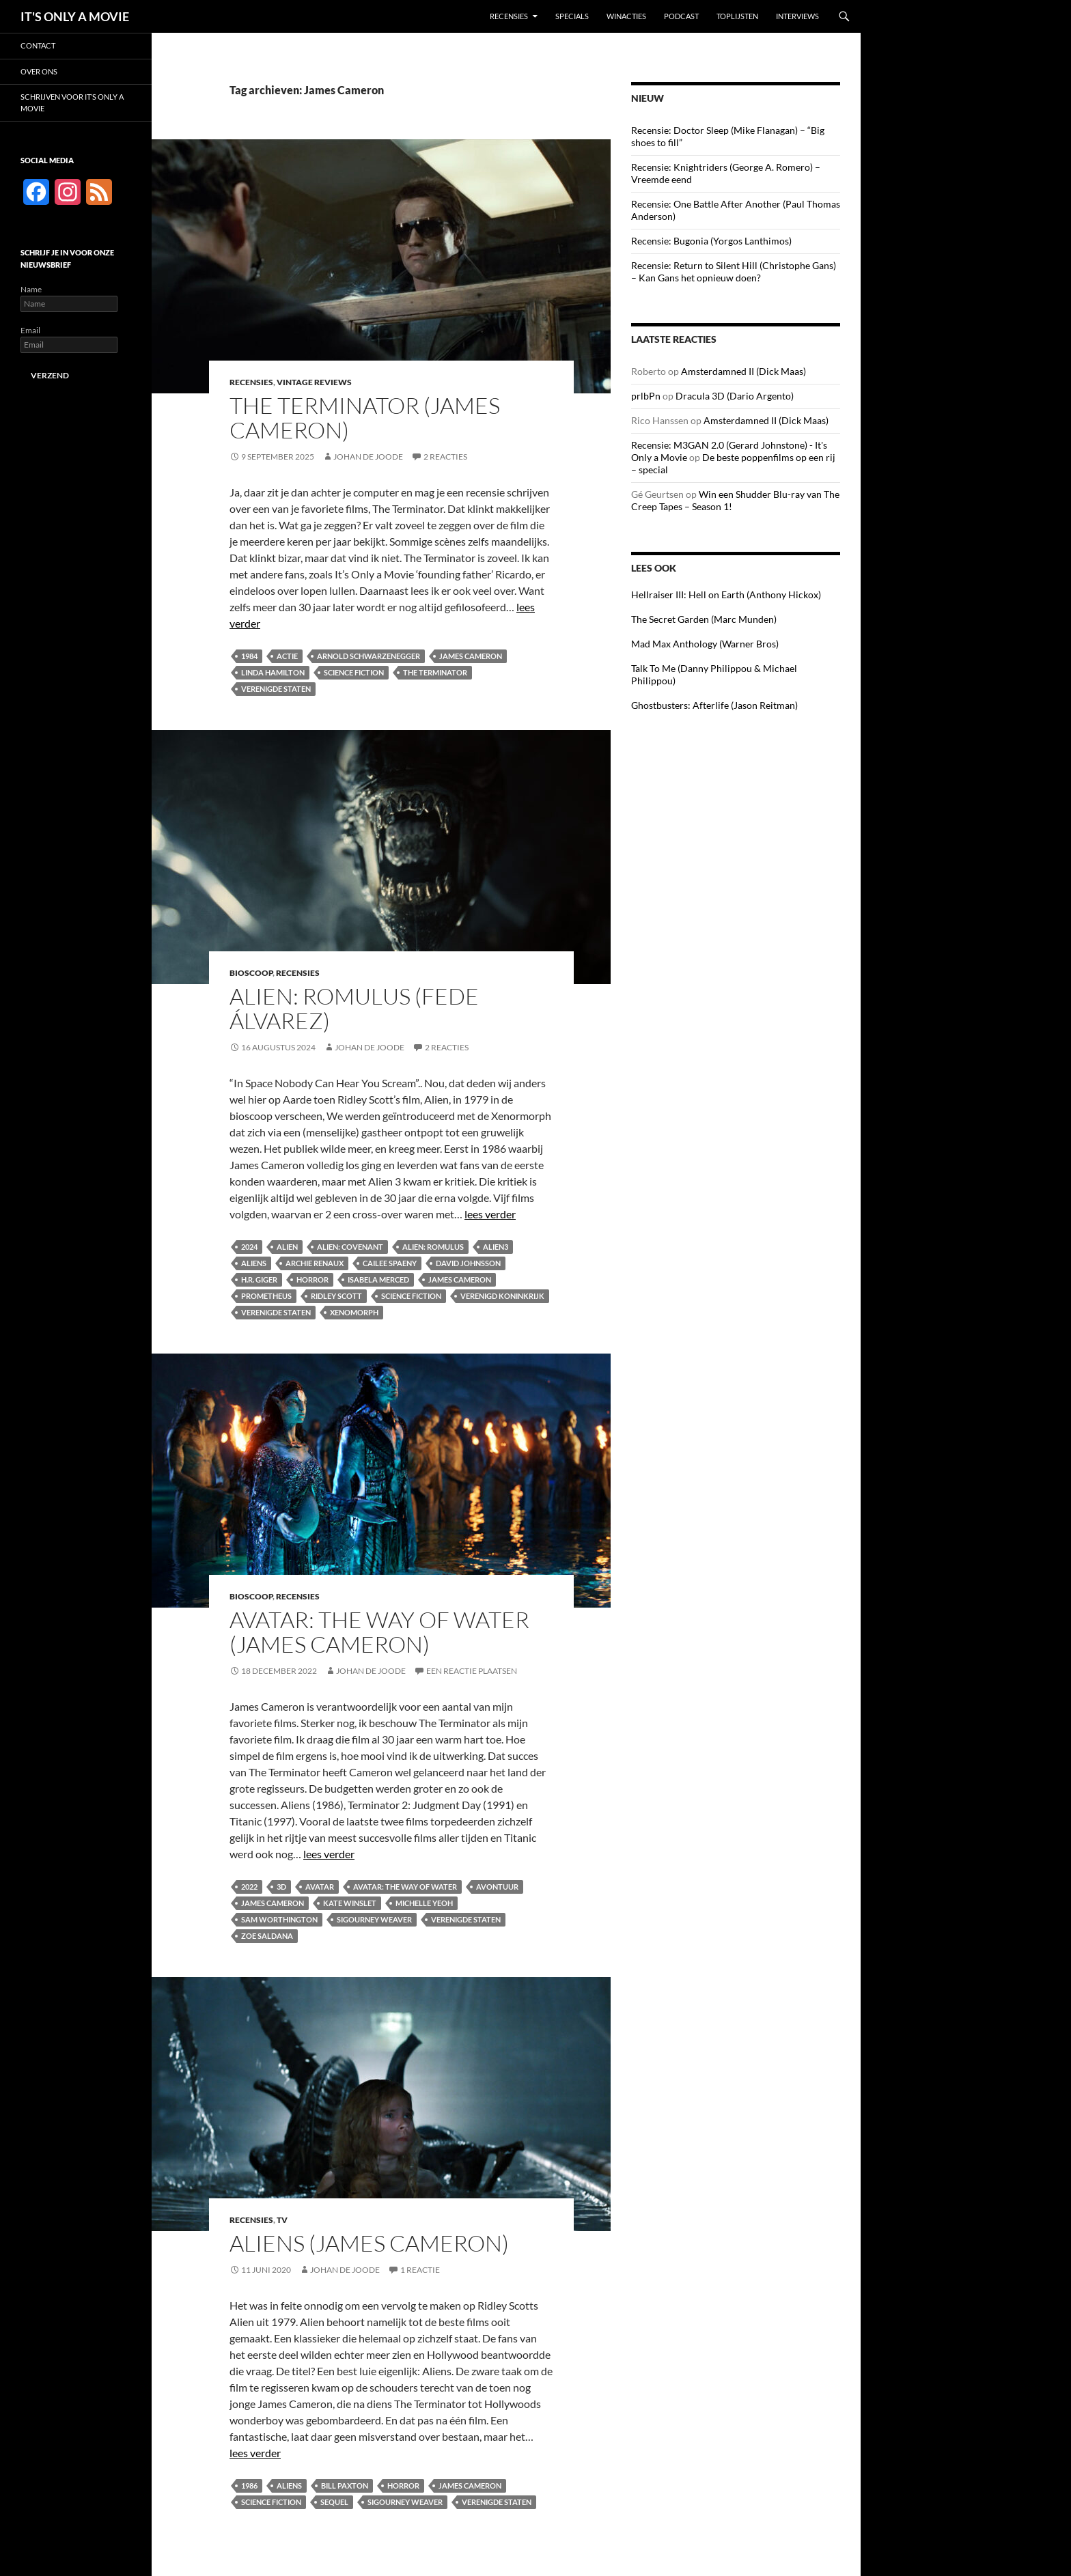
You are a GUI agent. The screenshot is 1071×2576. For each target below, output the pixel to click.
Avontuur (497, 1886)
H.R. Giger (259, 1279)
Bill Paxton (344, 2485)
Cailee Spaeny (390, 1263)
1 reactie (420, 2270)
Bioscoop (251, 973)
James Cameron (470, 656)
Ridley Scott (336, 1295)
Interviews (797, 16)
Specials (572, 16)
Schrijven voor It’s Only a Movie (72, 102)
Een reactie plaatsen (471, 1671)
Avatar (319, 1886)
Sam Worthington (279, 1919)
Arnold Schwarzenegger (368, 656)
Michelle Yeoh (424, 1903)
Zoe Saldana (267, 1935)
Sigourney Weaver (374, 1919)
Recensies (509, 16)
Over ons (38, 71)
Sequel (334, 2501)
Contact (37, 45)
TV (282, 2220)
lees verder (490, 1213)
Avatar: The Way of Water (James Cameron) (379, 1632)
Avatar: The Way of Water (405, 1886)
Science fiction (354, 672)
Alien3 (495, 1246)
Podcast (681, 16)
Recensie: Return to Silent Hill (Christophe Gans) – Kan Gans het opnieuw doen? (733, 271)
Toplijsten (737, 16)
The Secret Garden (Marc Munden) (704, 619)
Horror (312, 1279)
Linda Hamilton (273, 672)
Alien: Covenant (350, 1246)
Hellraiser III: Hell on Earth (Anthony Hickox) (726, 594)
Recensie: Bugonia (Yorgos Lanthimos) (711, 241)
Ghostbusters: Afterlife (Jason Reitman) (714, 705)
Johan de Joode (368, 456)
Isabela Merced (378, 1279)
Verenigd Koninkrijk (502, 1295)
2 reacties (445, 456)
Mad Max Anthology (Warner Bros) (705, 643)
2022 (249, 1886)
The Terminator (435, 672)
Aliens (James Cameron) (369, 2243)
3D (281, 1886)
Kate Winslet (349, 1903)
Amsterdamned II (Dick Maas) (743, 371)
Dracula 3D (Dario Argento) (735, 396)
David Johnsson (468, 1263)
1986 (249, 2485)
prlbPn (645, 396)
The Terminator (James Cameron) (365, 417)
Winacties (626, 16)
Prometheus (266, 1295)
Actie (287, 656)
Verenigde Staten (276, 688)
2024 (249, 1246)
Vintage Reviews (314, 382)
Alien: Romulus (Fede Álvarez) (354, 1008)
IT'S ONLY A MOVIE (74, 16)
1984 (249, 656)
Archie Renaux (315, 1263)
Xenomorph (354, 1312)
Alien (287, 1246)
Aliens (253, 1263)
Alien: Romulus (433, 1246)
